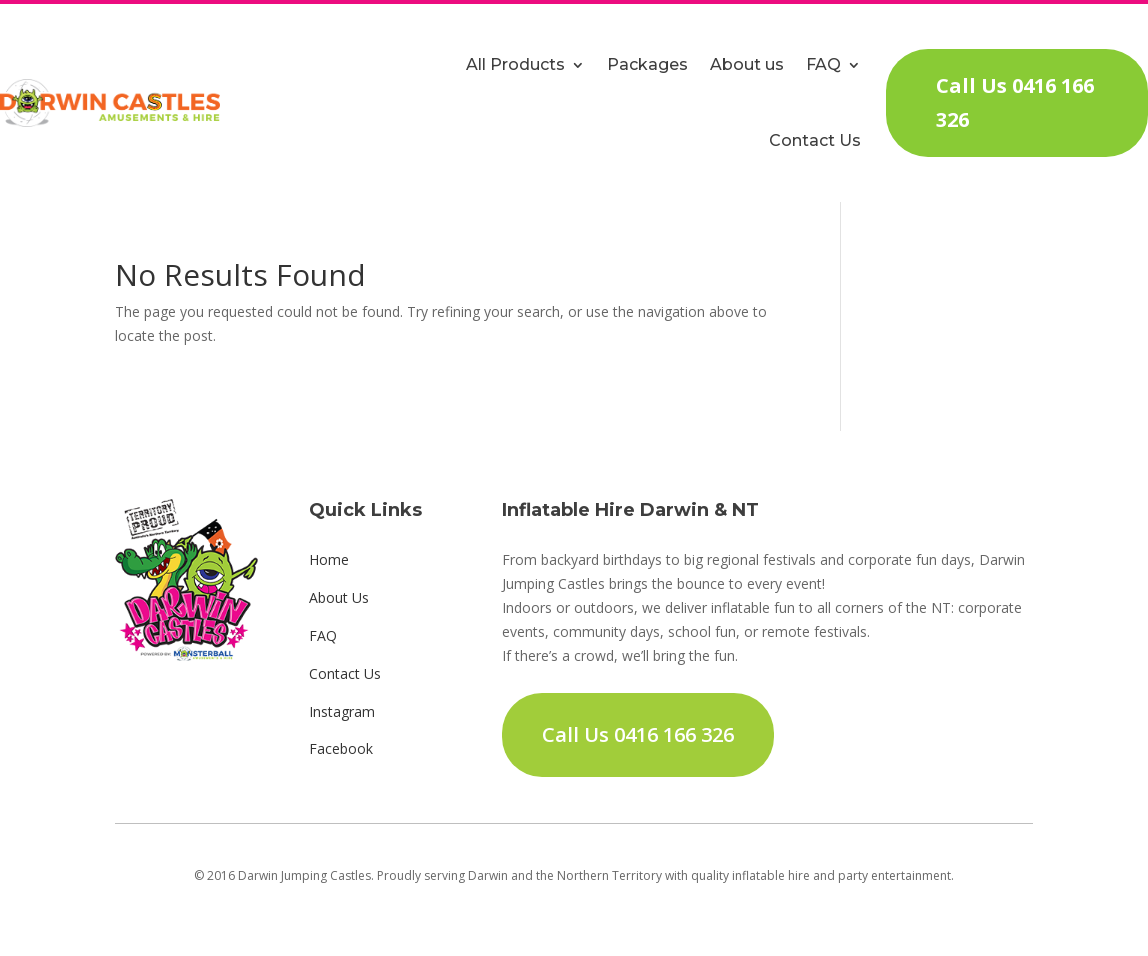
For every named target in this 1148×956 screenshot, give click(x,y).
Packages (647, 64)
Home (329, 559)
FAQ (823, 64)
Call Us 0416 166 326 (1015, 102)
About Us (339, 597)
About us (747, 64)
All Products (515, 64)
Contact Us (815, 140)
